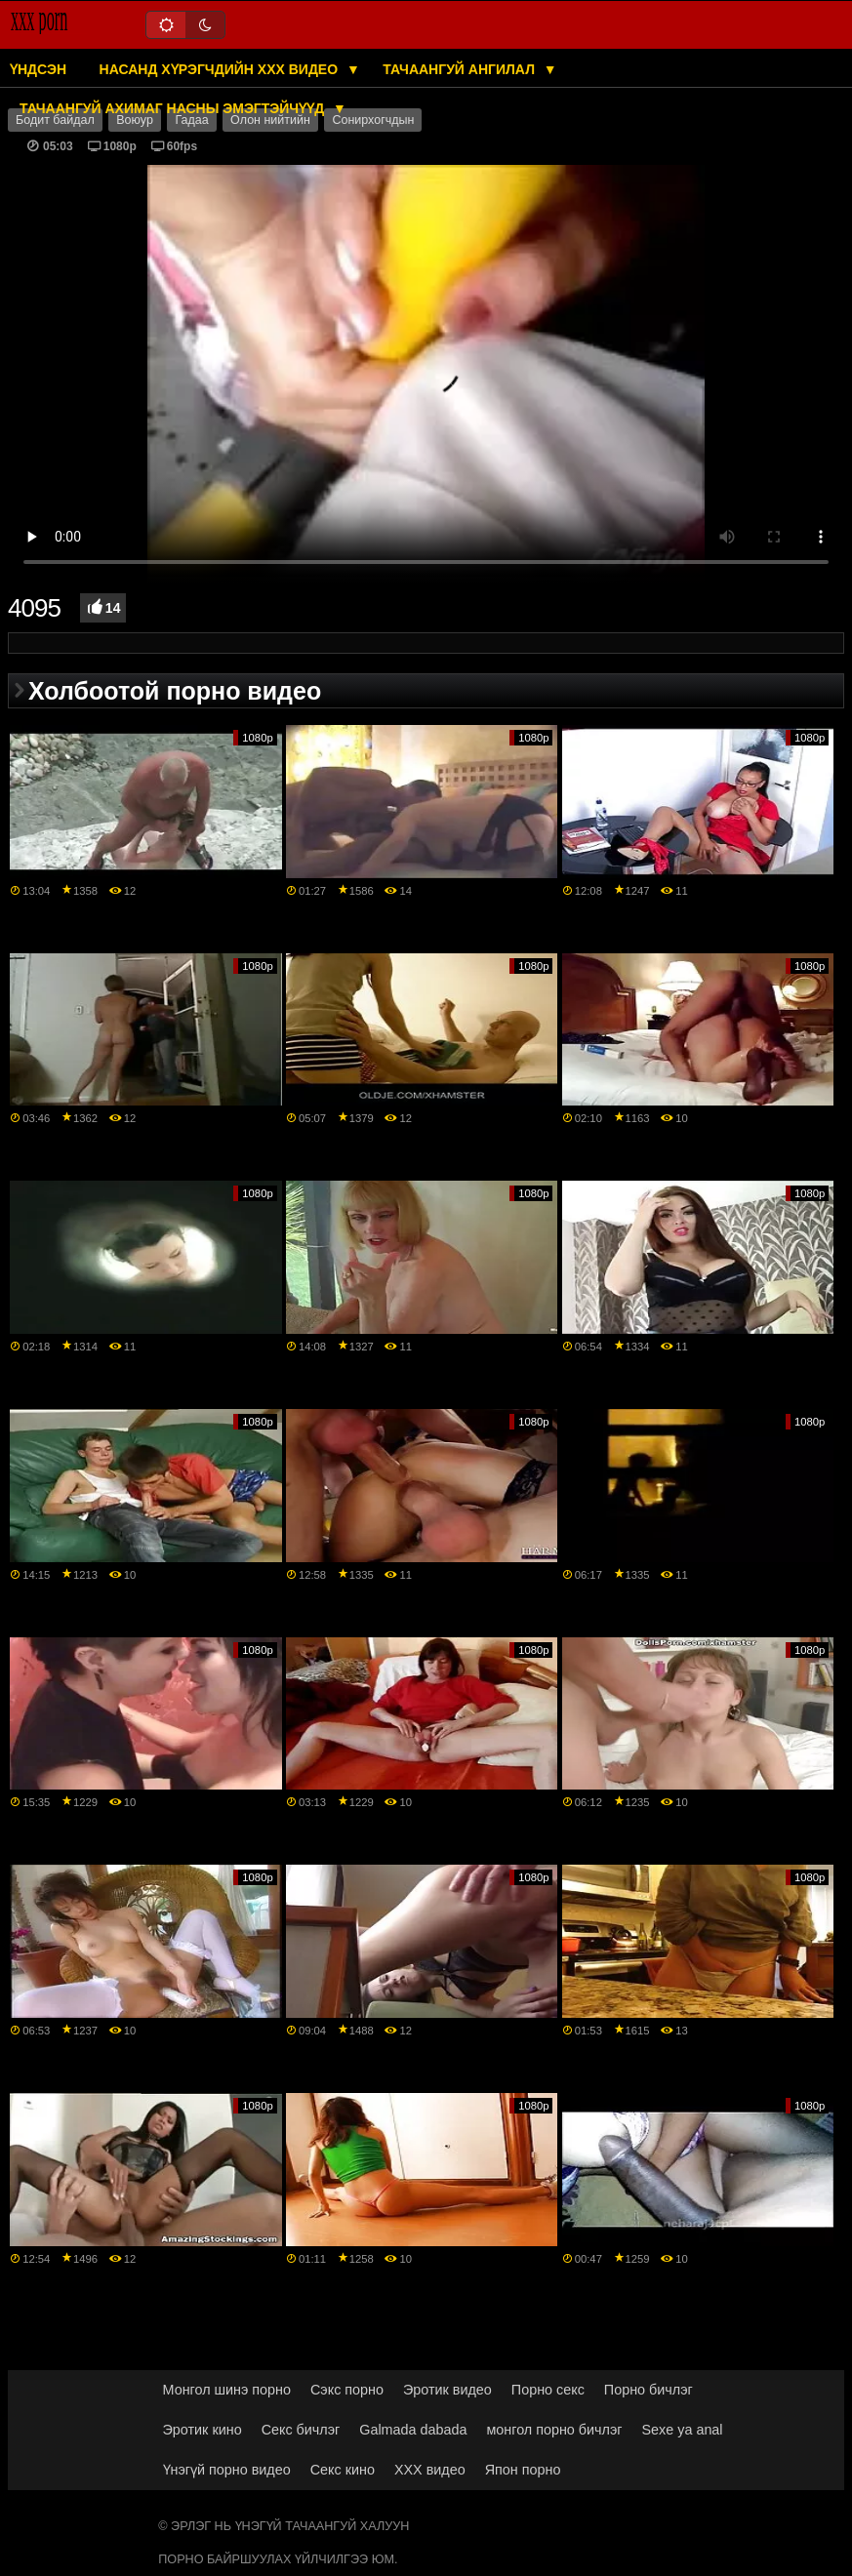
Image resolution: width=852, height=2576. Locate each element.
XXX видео (430, 2469)
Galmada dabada (413, 2429)
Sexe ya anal (682, 2429)
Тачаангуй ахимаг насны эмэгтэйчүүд (174, 108)
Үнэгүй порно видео (227, 2469)
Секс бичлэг (301, 2429)
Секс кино (342, 2469)
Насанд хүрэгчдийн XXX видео (221, 69)
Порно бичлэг (648, 2389)
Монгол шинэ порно (227, 2389)
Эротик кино (202, 2429)
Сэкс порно (347, 2389)
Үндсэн (38, 69)
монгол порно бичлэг (554, 2429)
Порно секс (548, 2389)
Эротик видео (447, 2389)
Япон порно (523, 2469)
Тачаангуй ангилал (461, 69)
